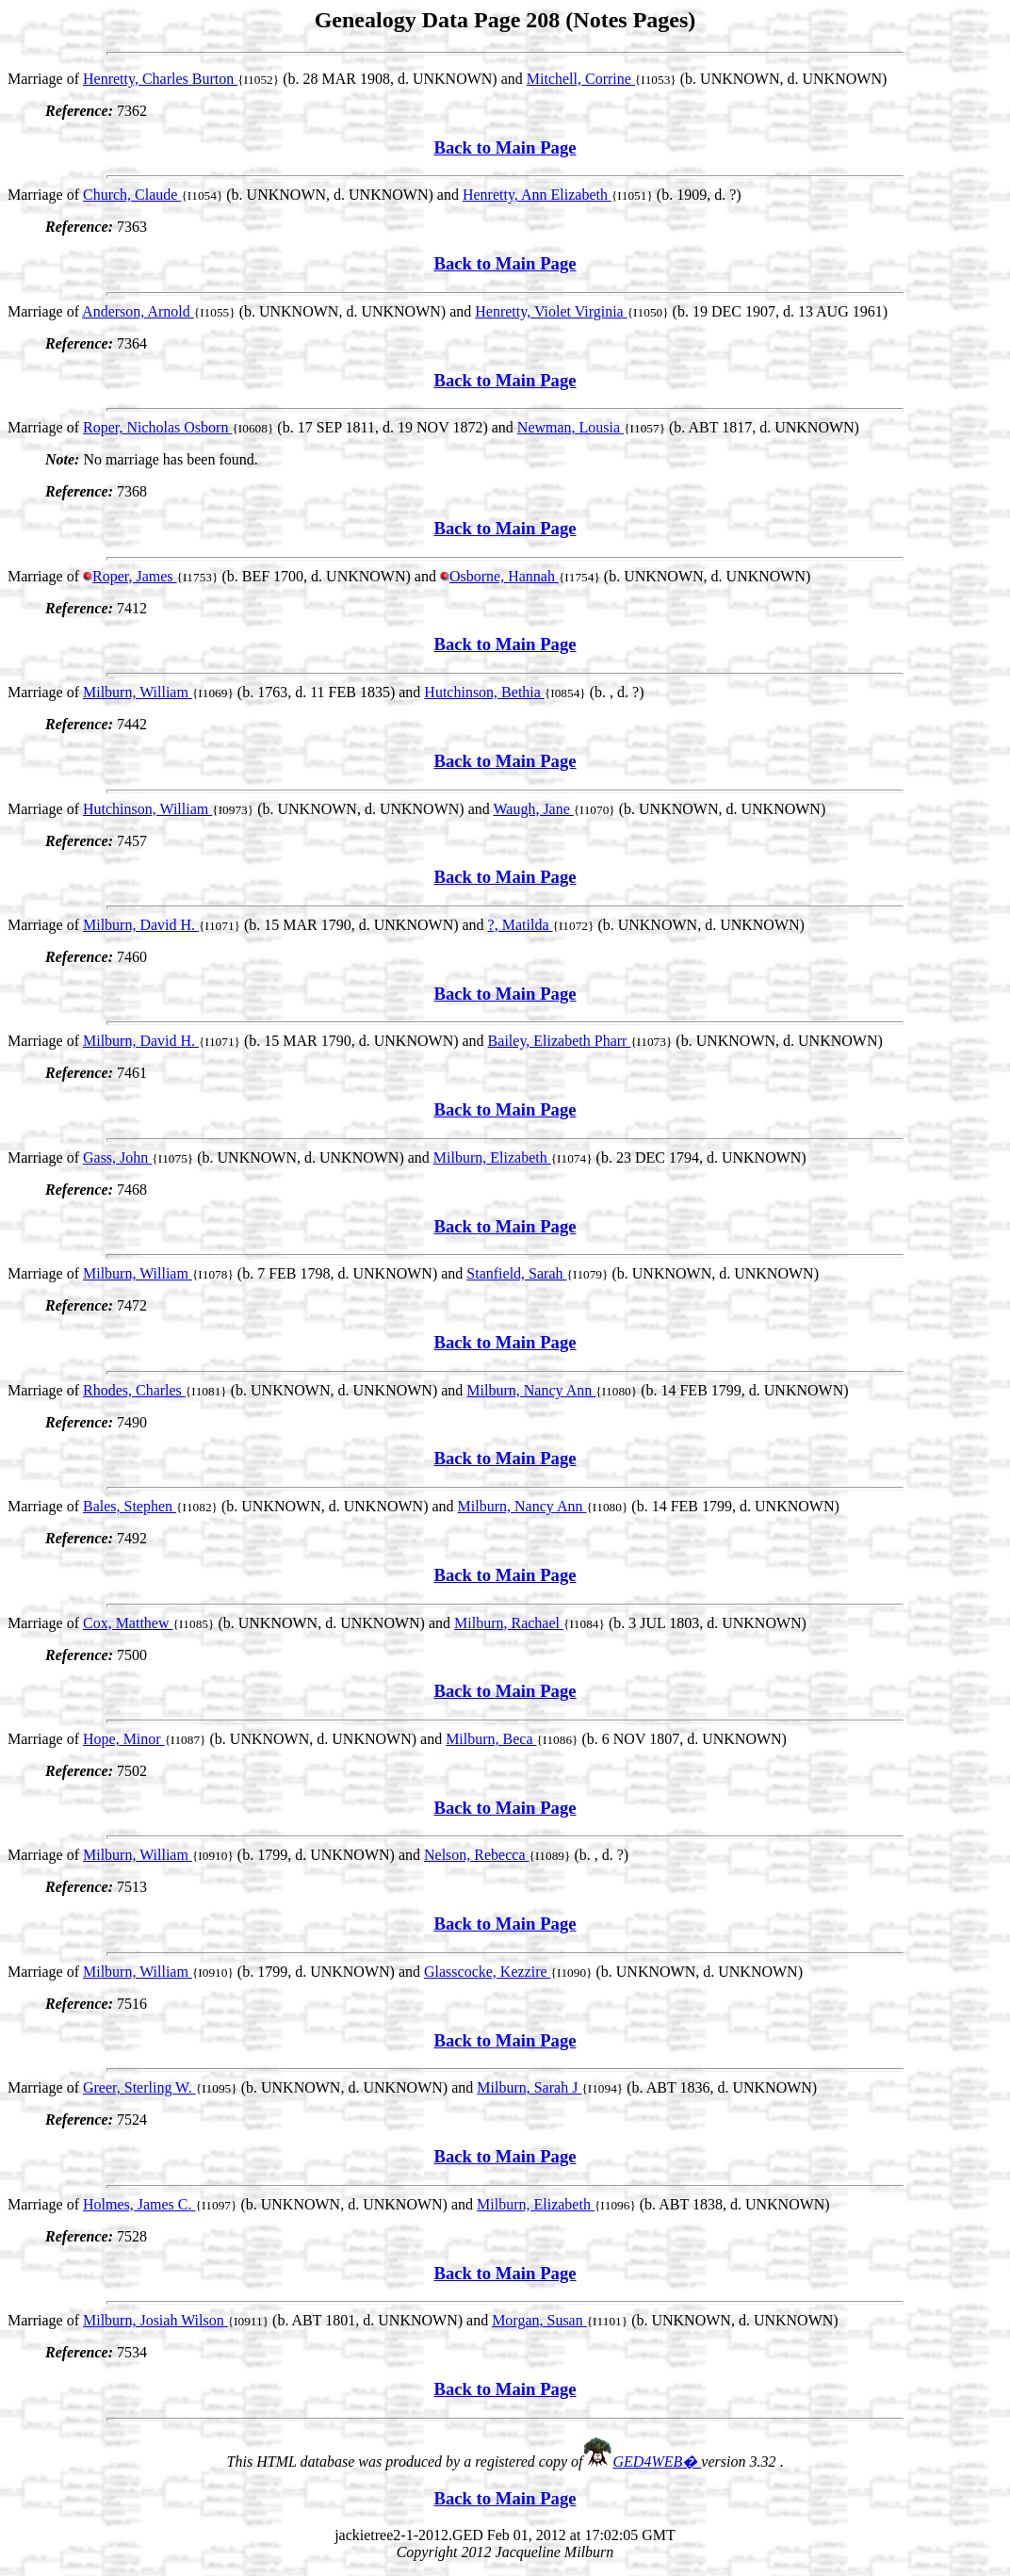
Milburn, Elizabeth (492, 1157)
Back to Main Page (504, 147)
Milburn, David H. (141, 925)
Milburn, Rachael (508, 1623)
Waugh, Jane (533, 809)
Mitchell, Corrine (581, 79)
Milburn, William (137, 692)
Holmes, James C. (139, 2204)
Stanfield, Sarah (516, 1273)
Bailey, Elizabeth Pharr (559, 1041)
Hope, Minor (124, 1739)
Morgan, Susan (539, 2320)
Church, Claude (132, 195)
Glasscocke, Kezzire (487, 1972)
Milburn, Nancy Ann (530, 1390)
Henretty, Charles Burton (160, 79)
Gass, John (117, 1157)
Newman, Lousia (570, 427)
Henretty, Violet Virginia (551, 311)
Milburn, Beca (491, 1739)
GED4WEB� (657, 2462)
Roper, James (134, 576)
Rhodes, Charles (134, 1390)
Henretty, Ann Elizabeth (537, 195)
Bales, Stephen (129, 1506)
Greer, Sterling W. (139, 2087)
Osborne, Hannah (504, 576)
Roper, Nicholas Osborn (157, 427)
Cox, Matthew (128, 1623)
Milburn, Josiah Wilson (155, 2320)
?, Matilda (520, 925)
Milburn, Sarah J (529, 2087)
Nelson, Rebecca (476, 1855)
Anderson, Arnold (138, 311)
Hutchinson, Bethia (484, 692)
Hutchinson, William (147, 809)
